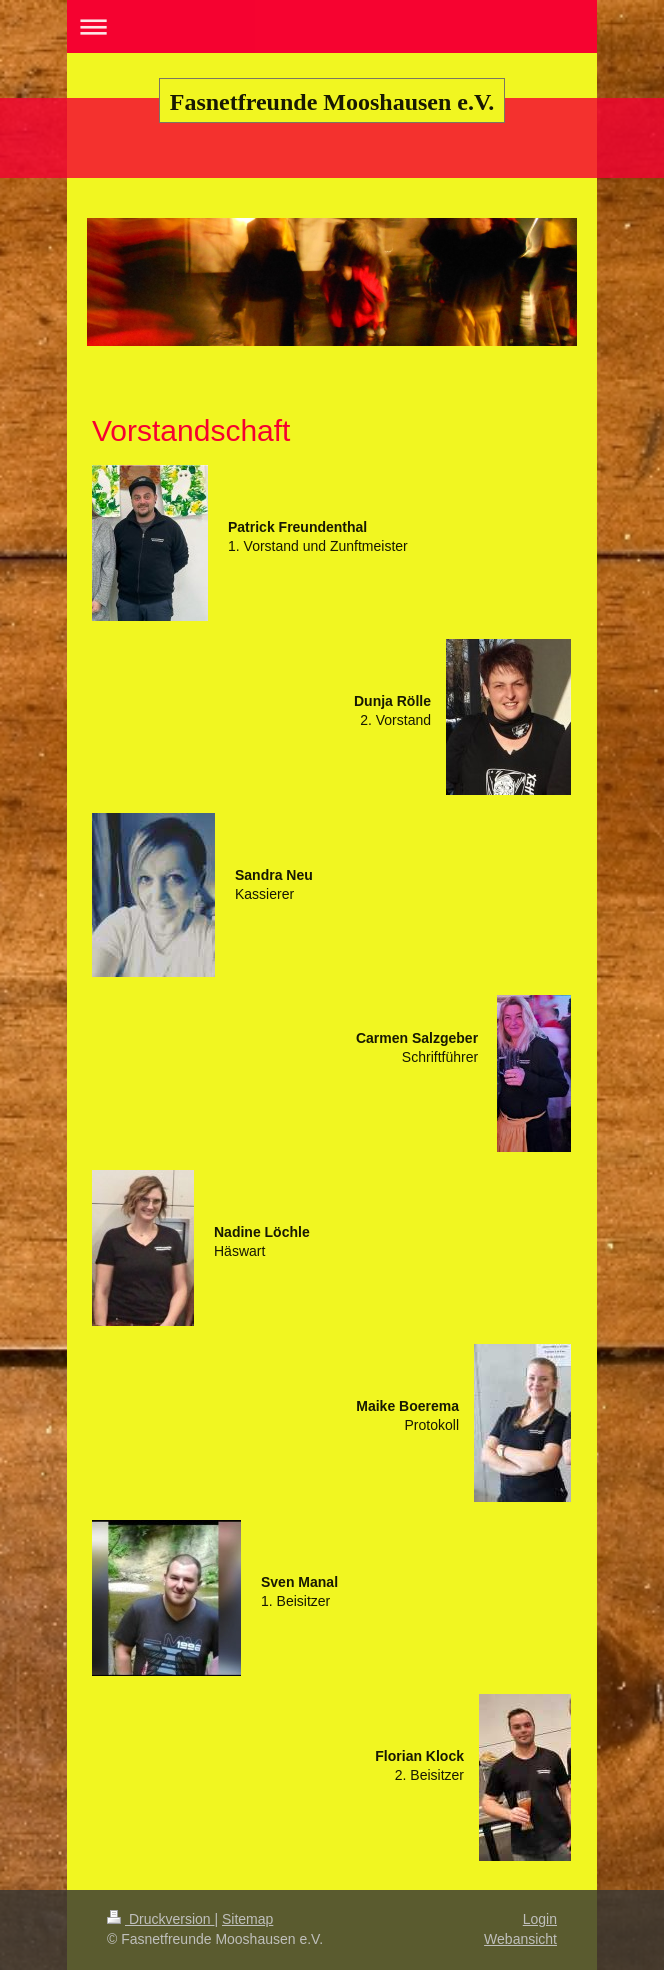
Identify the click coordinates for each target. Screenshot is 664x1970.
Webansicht (520, 1939)
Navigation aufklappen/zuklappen (332, 26)
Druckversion (160, 1919)
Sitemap (247, 1919)
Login (540, 1919)
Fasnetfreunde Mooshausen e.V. (332, 102)
